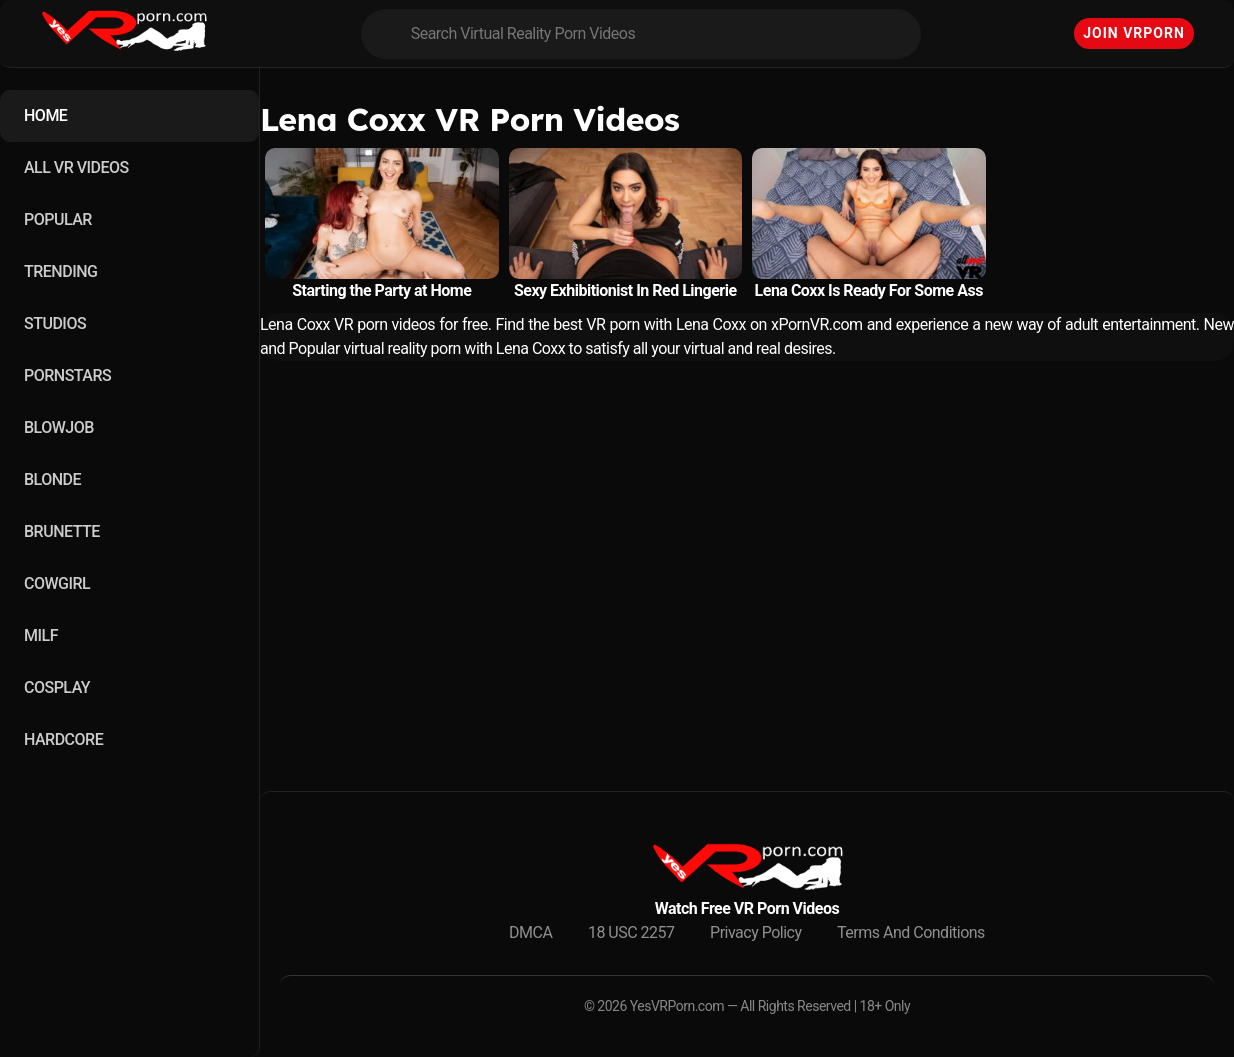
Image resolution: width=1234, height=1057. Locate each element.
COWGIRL (57, 583)
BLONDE (52, 479)
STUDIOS (55, 323)
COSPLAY (57, 687)
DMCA (530, 932)
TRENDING (60, 271)
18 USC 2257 (631, 932)
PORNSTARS (67, 375)
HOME (45, 115)
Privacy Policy (756, 932)
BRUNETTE (62, 531)
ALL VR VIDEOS (76, 167)
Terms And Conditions (911, 932)
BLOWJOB (59, 427)
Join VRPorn (1134, 33)
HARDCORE (63, 739)
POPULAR (58, 219)
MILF (41, 635)
